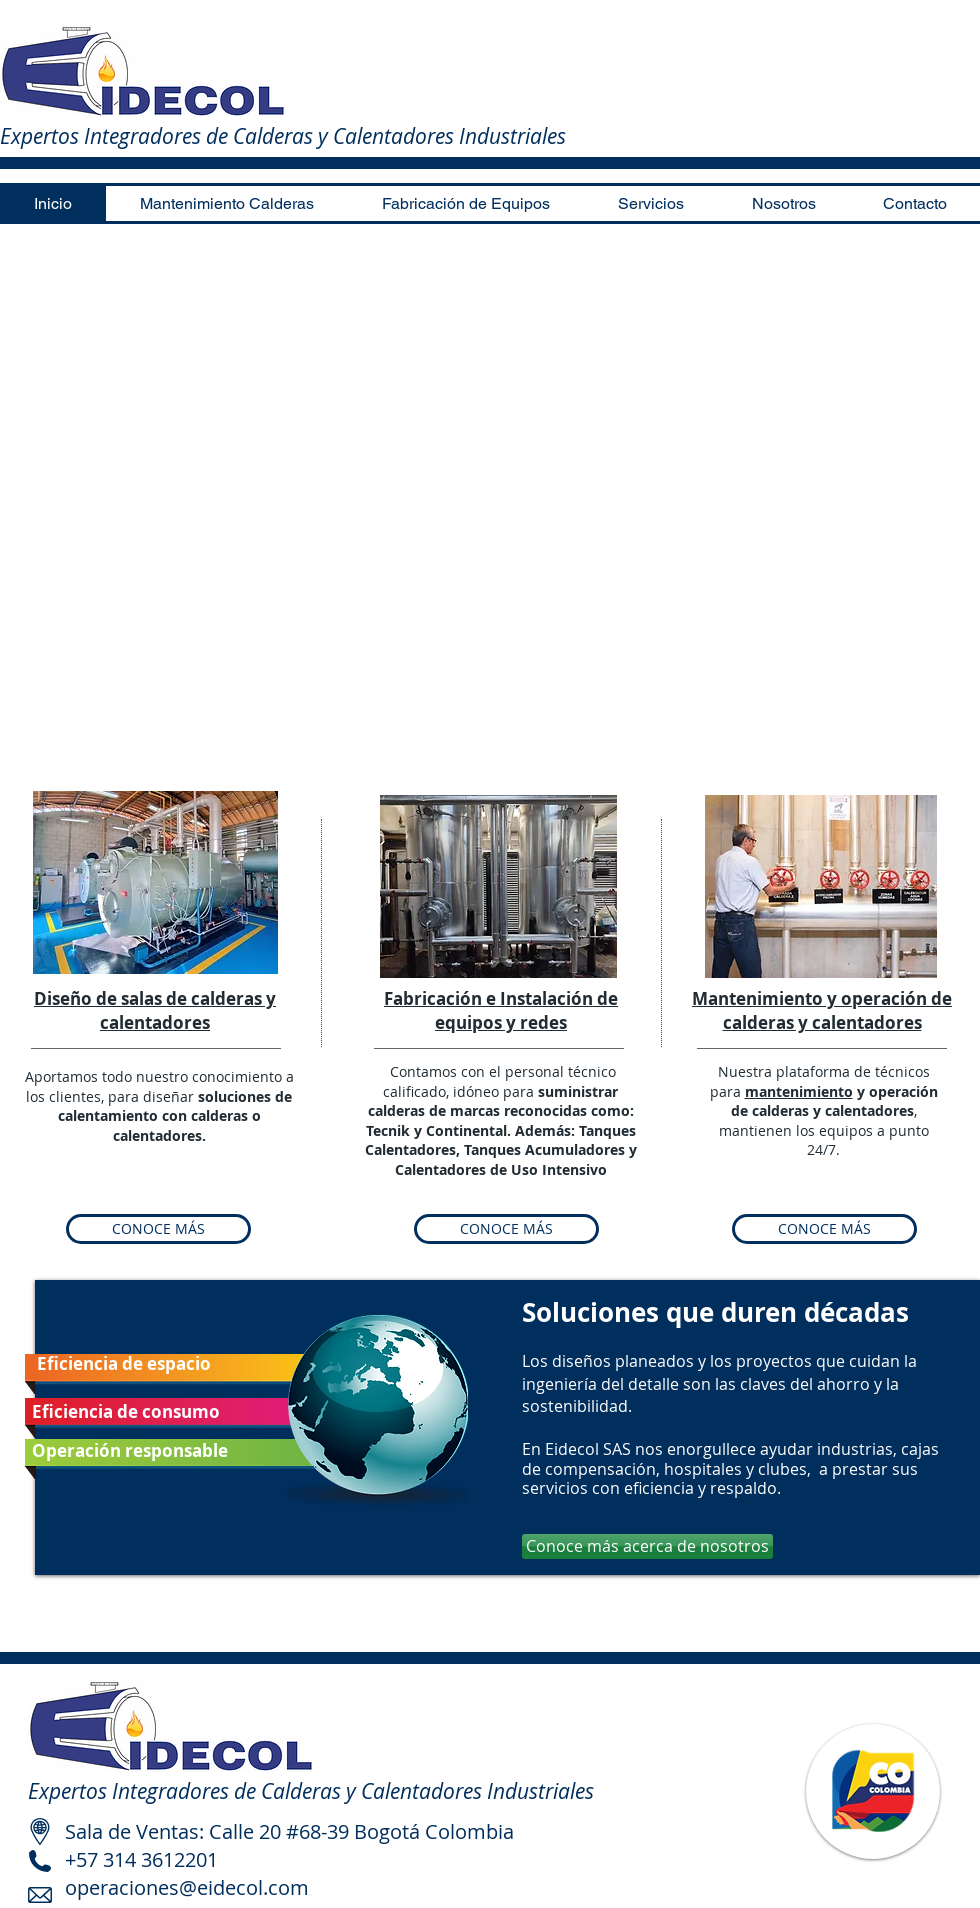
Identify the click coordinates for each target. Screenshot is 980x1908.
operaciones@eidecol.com (187, 1887)
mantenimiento (799, 1091)
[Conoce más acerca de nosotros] (647, 1546)
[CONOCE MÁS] (158, 1229)
